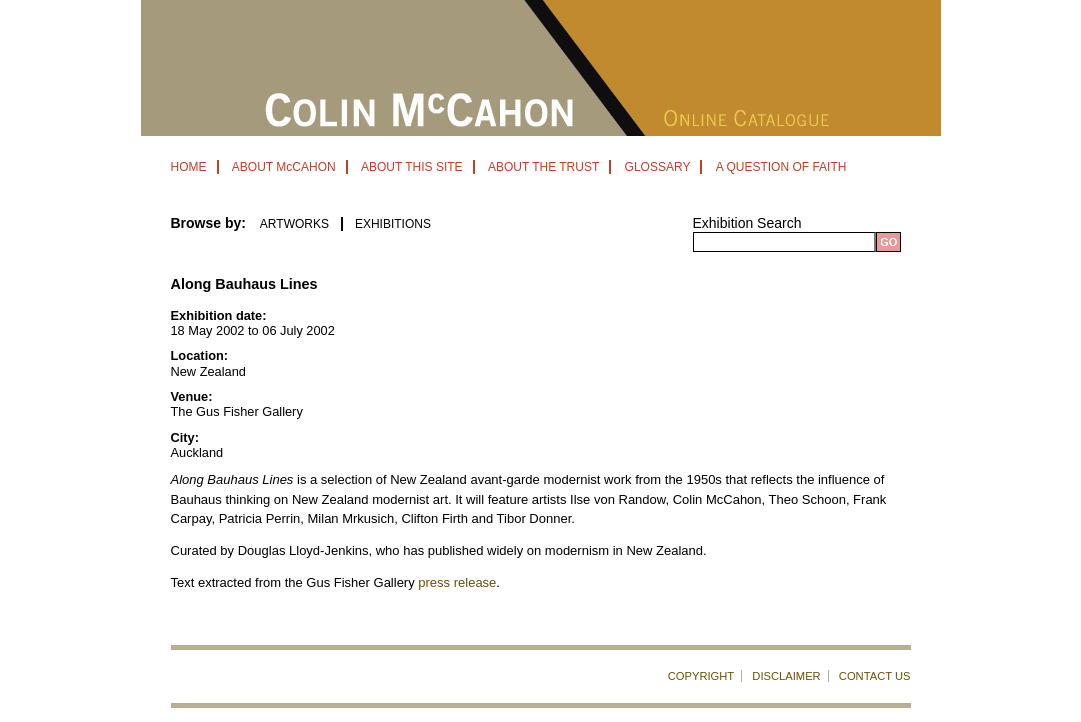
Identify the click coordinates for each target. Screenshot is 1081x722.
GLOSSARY (658, 167)
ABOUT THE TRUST (543, 167)
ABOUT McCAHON (284, 167)
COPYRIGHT (701, 676)
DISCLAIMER (786, 676)
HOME (189, 167)
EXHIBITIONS (393, 224)
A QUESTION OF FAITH (781, 167)
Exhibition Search (747, 223)
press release (457, 582)
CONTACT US (875, 676)
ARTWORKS (294, 224)
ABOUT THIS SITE (412, 167)
